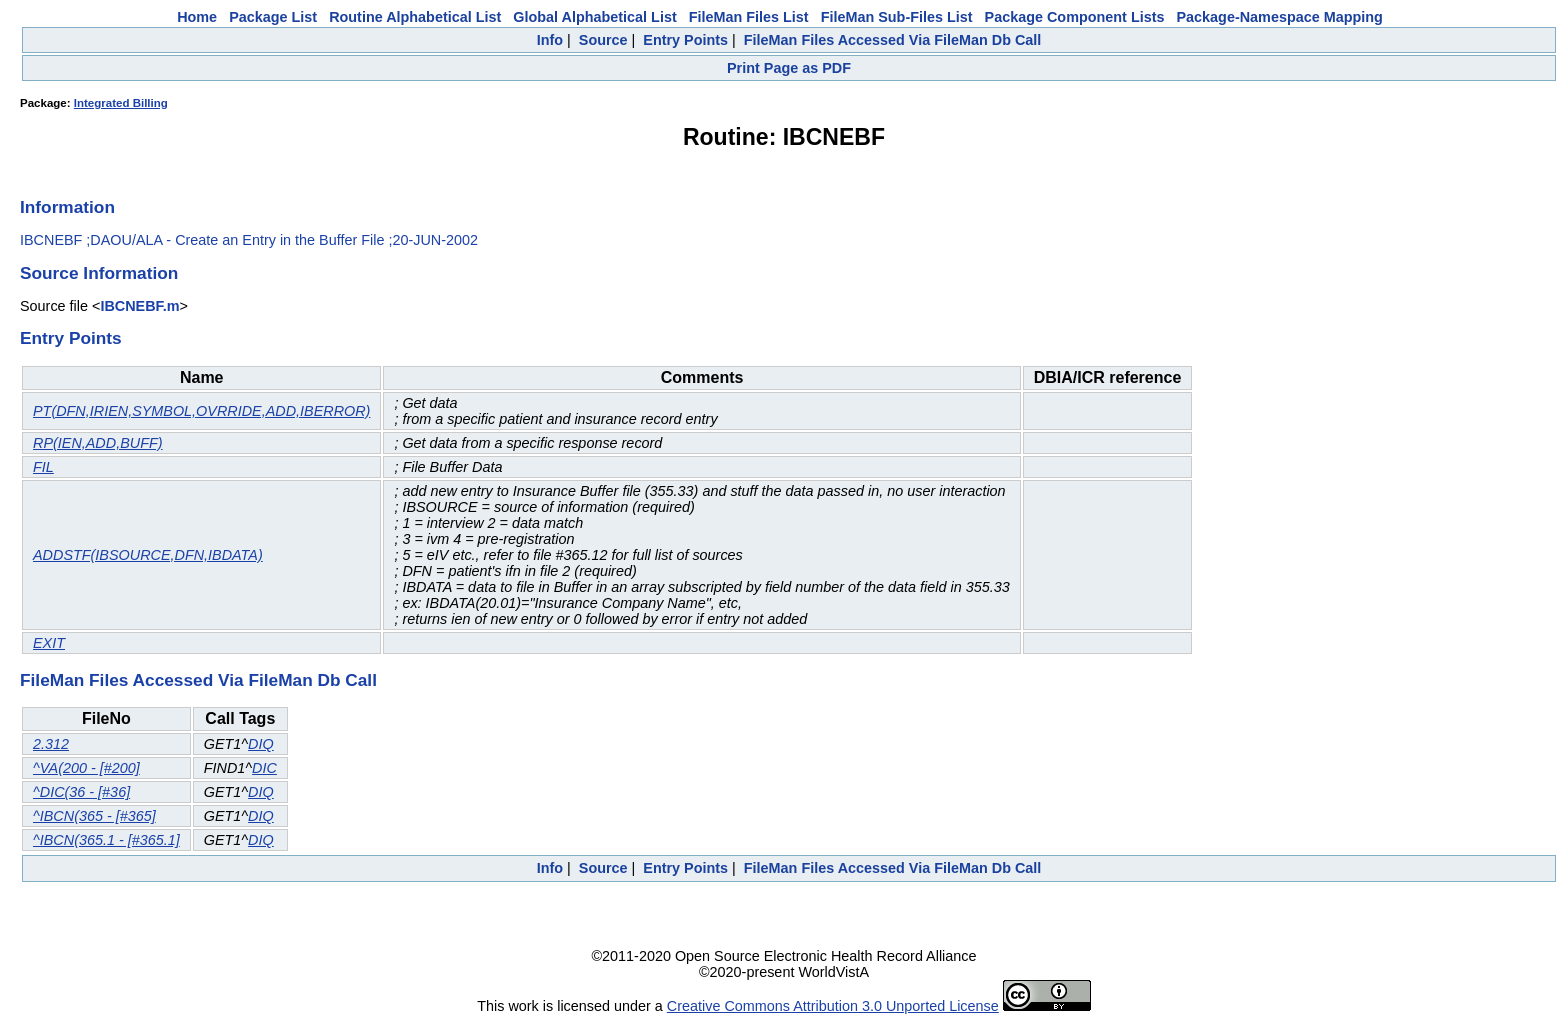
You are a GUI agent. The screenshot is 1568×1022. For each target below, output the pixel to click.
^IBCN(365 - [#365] (94, 816)
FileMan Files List (749, 17)
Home (197, 17)
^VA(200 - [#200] (86, 768)
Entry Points (685, 40)
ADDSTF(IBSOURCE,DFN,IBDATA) (148, 555)
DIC (264, 768)
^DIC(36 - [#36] (81, 792)
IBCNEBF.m (139, 306)
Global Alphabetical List (594, 17)
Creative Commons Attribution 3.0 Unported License (833, 1006)
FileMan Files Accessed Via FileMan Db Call (893, 40)
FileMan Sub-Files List (897, 17)
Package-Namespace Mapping (1280, 17)
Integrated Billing (121, 103)
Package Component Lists (1075, 17)
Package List (273, 17)
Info (550, 40)
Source (603, 40)
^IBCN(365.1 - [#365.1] (106, 840)
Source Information (99, 273)
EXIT (49, 643)
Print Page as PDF (789, 68)
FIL (43, 467)
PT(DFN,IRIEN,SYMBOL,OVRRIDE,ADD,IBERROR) (201, 411)
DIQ (261, 744)
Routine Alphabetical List (415, 17)
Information (67, 207)
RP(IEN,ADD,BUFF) (98, 443)
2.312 (51, 744)
